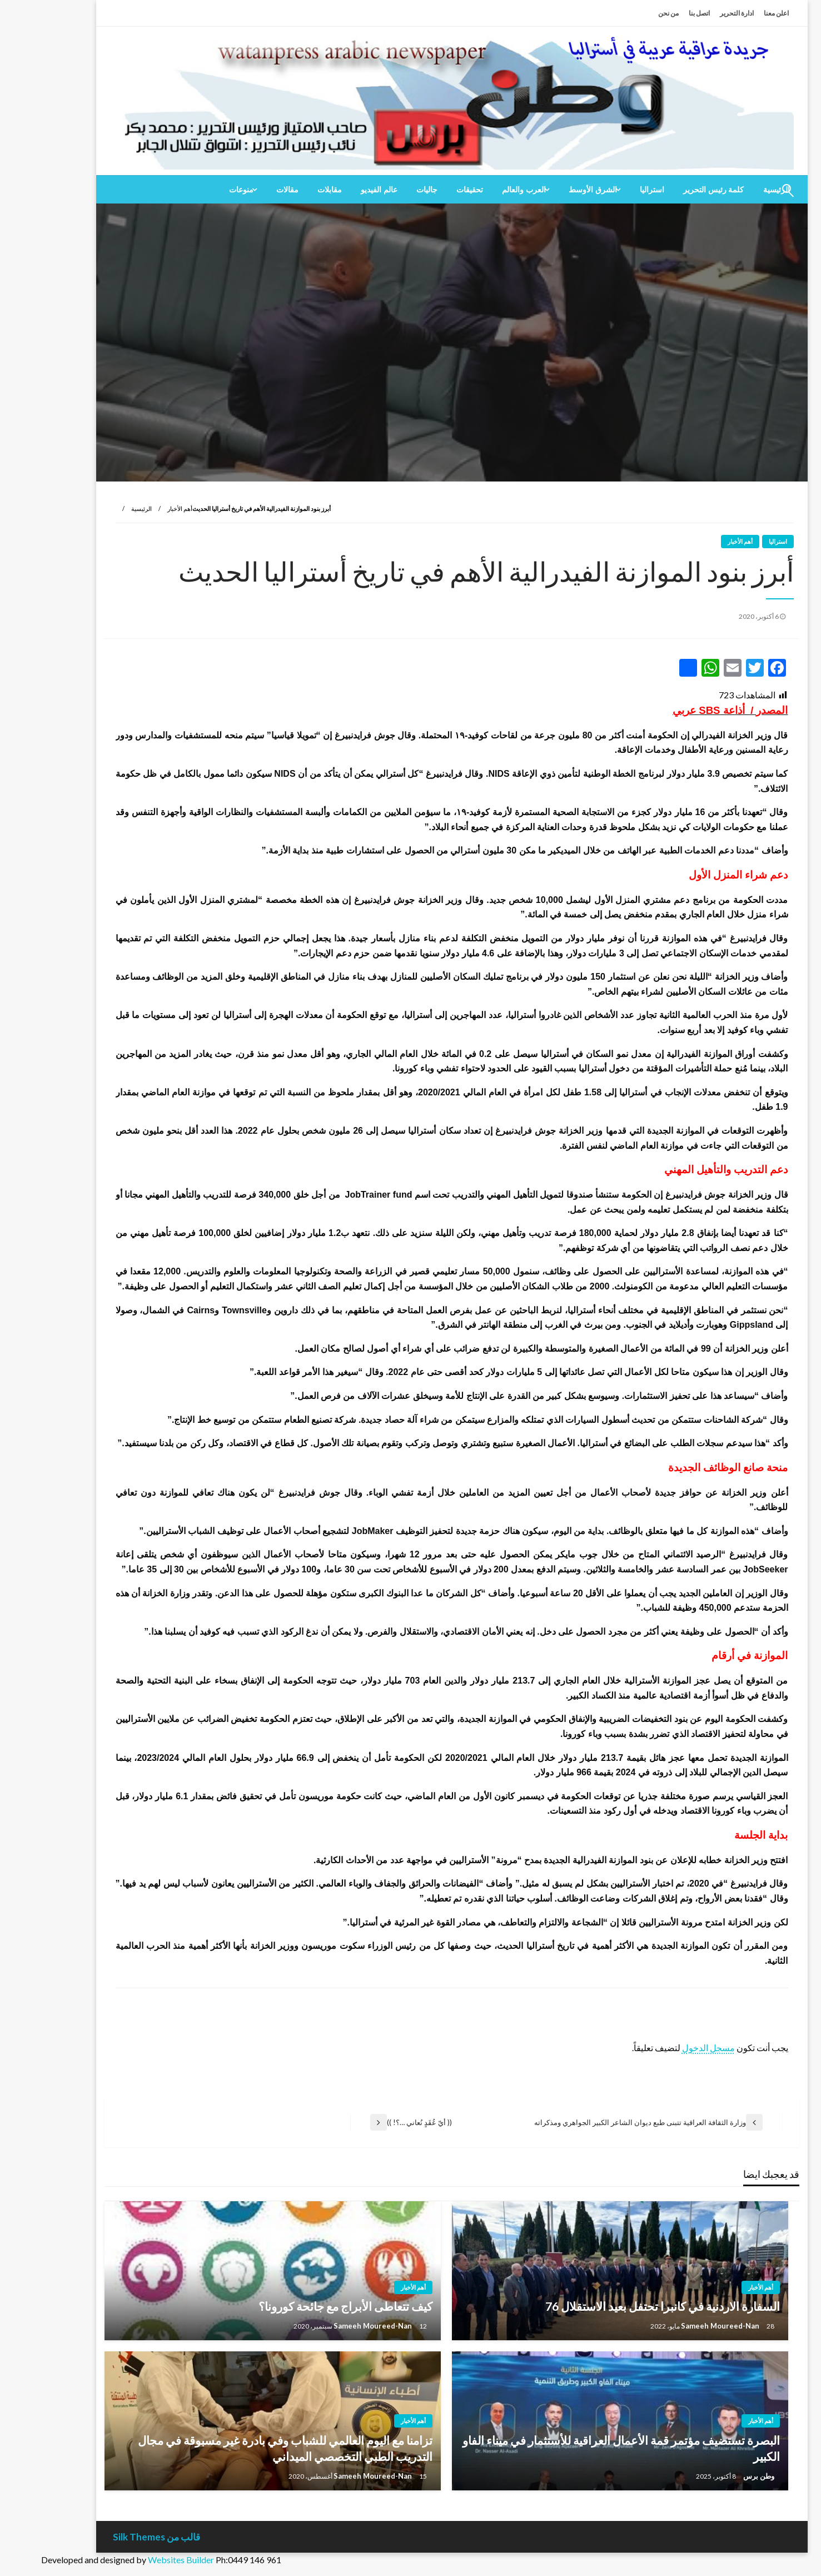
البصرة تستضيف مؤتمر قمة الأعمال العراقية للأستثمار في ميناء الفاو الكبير (580, 2448)
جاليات (385, 189)
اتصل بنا (658, 13)
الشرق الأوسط (552, 189)
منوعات (200, 189)
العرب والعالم (483, 189)
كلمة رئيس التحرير (672, 189)
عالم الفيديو (338, 189)
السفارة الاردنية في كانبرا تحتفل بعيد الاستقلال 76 (621, 2306)
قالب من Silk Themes (115, 2537)
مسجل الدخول (667, 2047)
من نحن (627, 13)
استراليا (611, 189)
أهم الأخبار (138, 508)
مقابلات (288, 189)
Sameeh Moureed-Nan (680, 2325)
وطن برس (716, 2475)
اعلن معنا (735, 13)
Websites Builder (140, 2559)
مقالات (246, 189)
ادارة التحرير (696, 13)
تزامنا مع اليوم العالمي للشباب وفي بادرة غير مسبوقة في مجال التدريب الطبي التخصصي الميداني (244, 2448)
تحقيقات (428, 189)
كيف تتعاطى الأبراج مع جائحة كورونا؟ (304, 2306)
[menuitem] (673, 190)
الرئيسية (100, 508)
